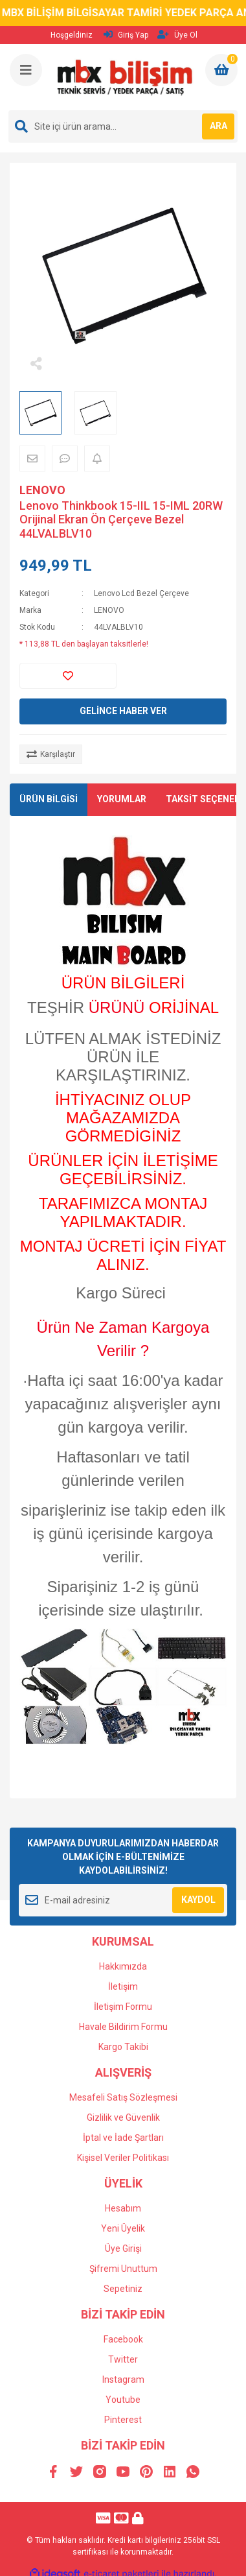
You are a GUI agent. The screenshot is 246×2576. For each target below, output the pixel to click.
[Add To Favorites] (68, 676)
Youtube (123, 2399)
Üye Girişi (123, 2248)
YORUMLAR (121, 799)
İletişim (123, 1986)
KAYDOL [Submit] (198, 1899)
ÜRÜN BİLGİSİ (48, 799)
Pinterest (123, 2420)
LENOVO (42, 490)
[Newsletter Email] (123, 1900)
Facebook (123, 2339)
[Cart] (221, 70)
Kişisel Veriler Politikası (123, 2158)
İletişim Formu (123, 2006)
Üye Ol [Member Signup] (177, 35)
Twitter (123, 2359)
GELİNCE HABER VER (123, 711)
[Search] (123, 126)
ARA (218, 126)
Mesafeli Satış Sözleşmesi (123, 2097)
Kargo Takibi (123, 2047)
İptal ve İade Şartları (123, 2137)
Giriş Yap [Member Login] (126, 35)
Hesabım (123, 2208)
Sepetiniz (123, 2289)
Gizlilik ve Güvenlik (123, 2117)
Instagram (123, 2379)
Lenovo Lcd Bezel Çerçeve (141, 593)
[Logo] (124, 77)
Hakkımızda (123, 1966)
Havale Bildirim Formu (123, 2026)
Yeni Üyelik (123, 2228)
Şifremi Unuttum (123, 2268)
